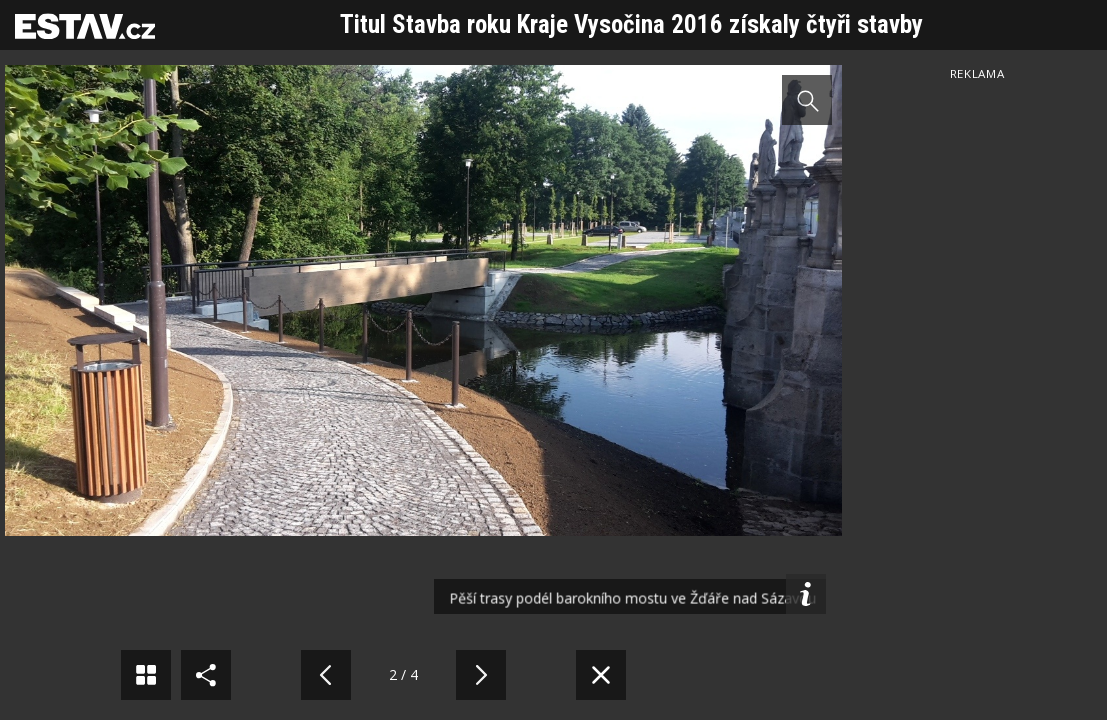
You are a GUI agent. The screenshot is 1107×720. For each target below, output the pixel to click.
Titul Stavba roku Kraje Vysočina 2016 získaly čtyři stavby (631, 24)
